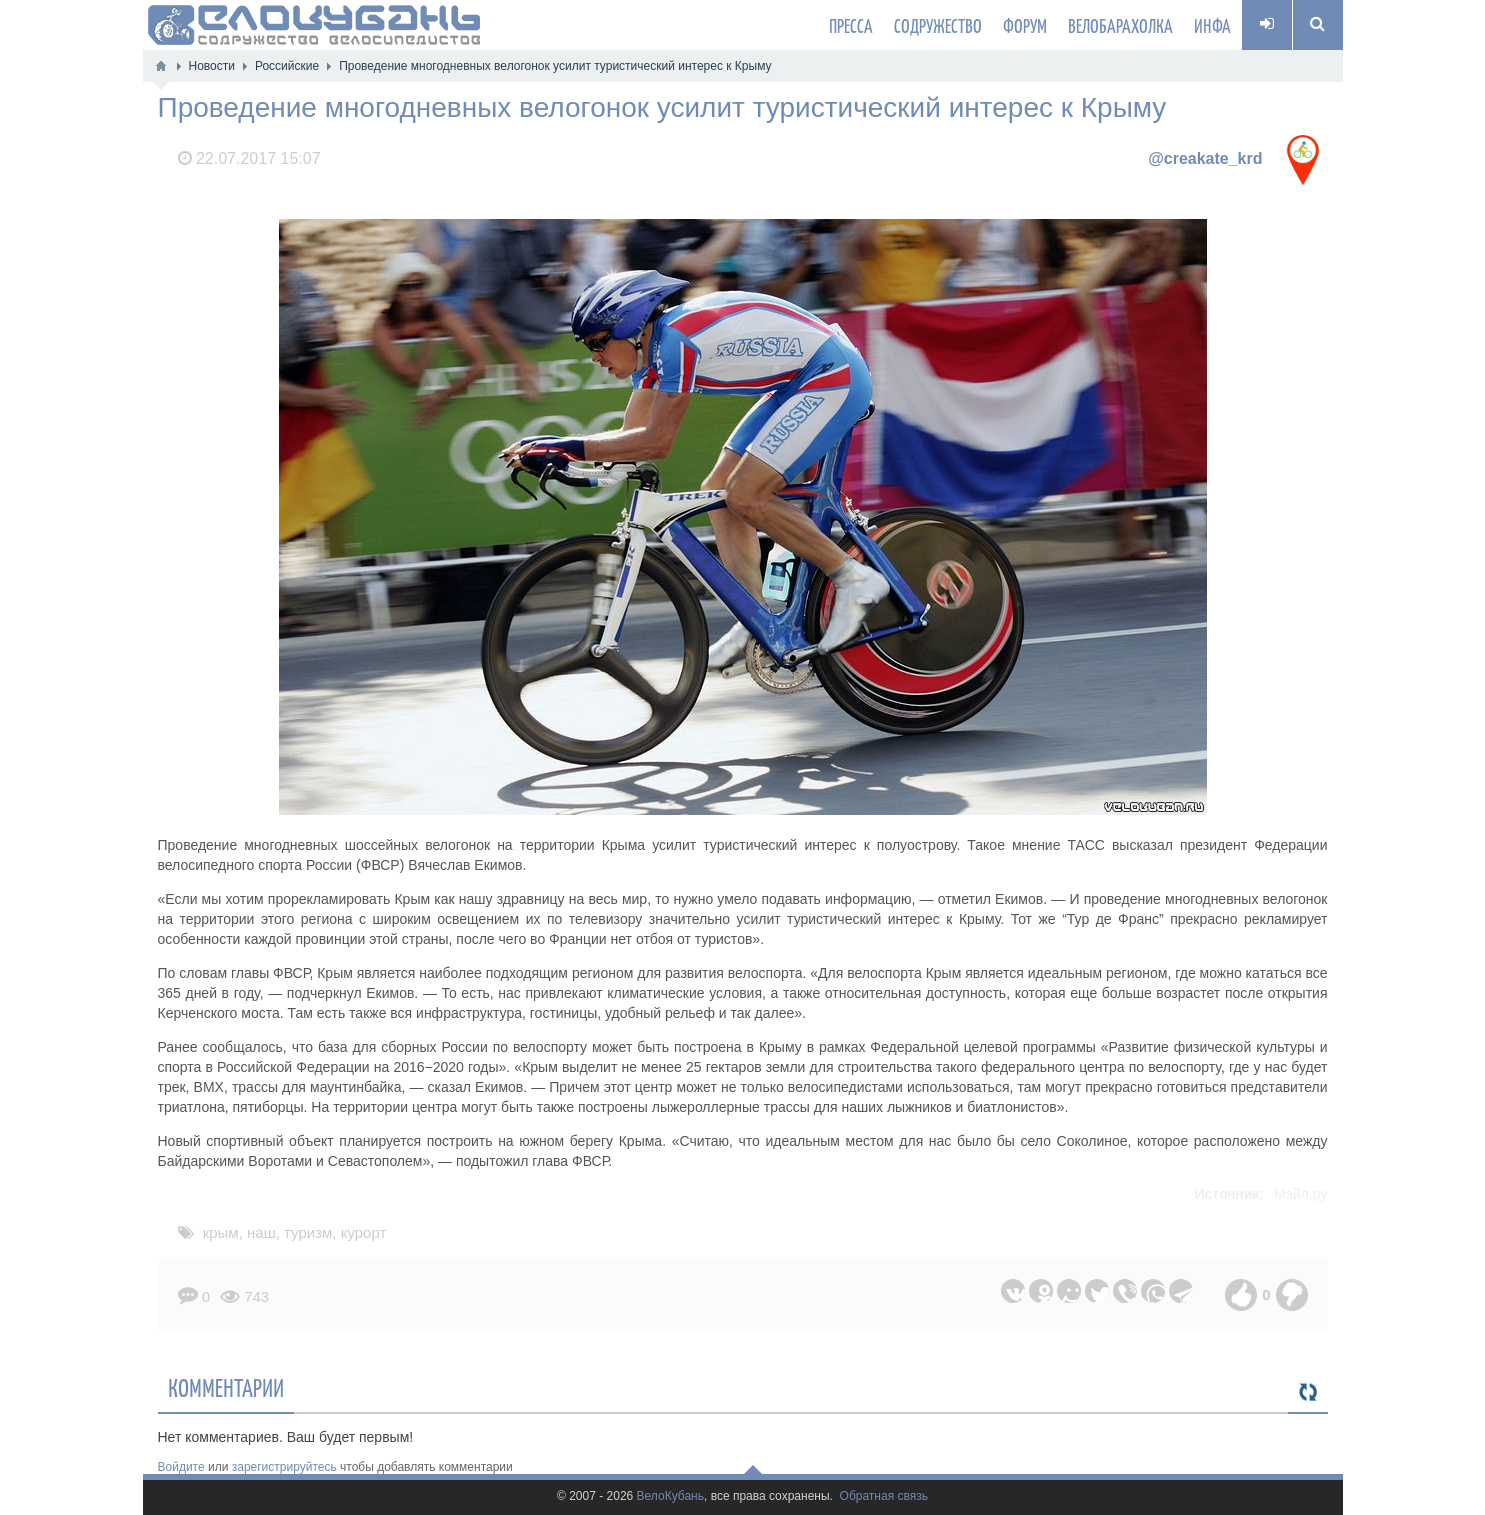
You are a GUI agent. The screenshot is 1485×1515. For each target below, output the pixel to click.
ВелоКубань (670, 1496)
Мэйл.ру (1300, 1194)
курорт (364, 1232)
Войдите (181, 1467)
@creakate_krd (1205, 158)
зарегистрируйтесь (284, 1467)
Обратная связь (884, 1496)
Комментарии (226, 1387)
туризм (308, 1232)
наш (261, 1232)
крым (221, 1232)
